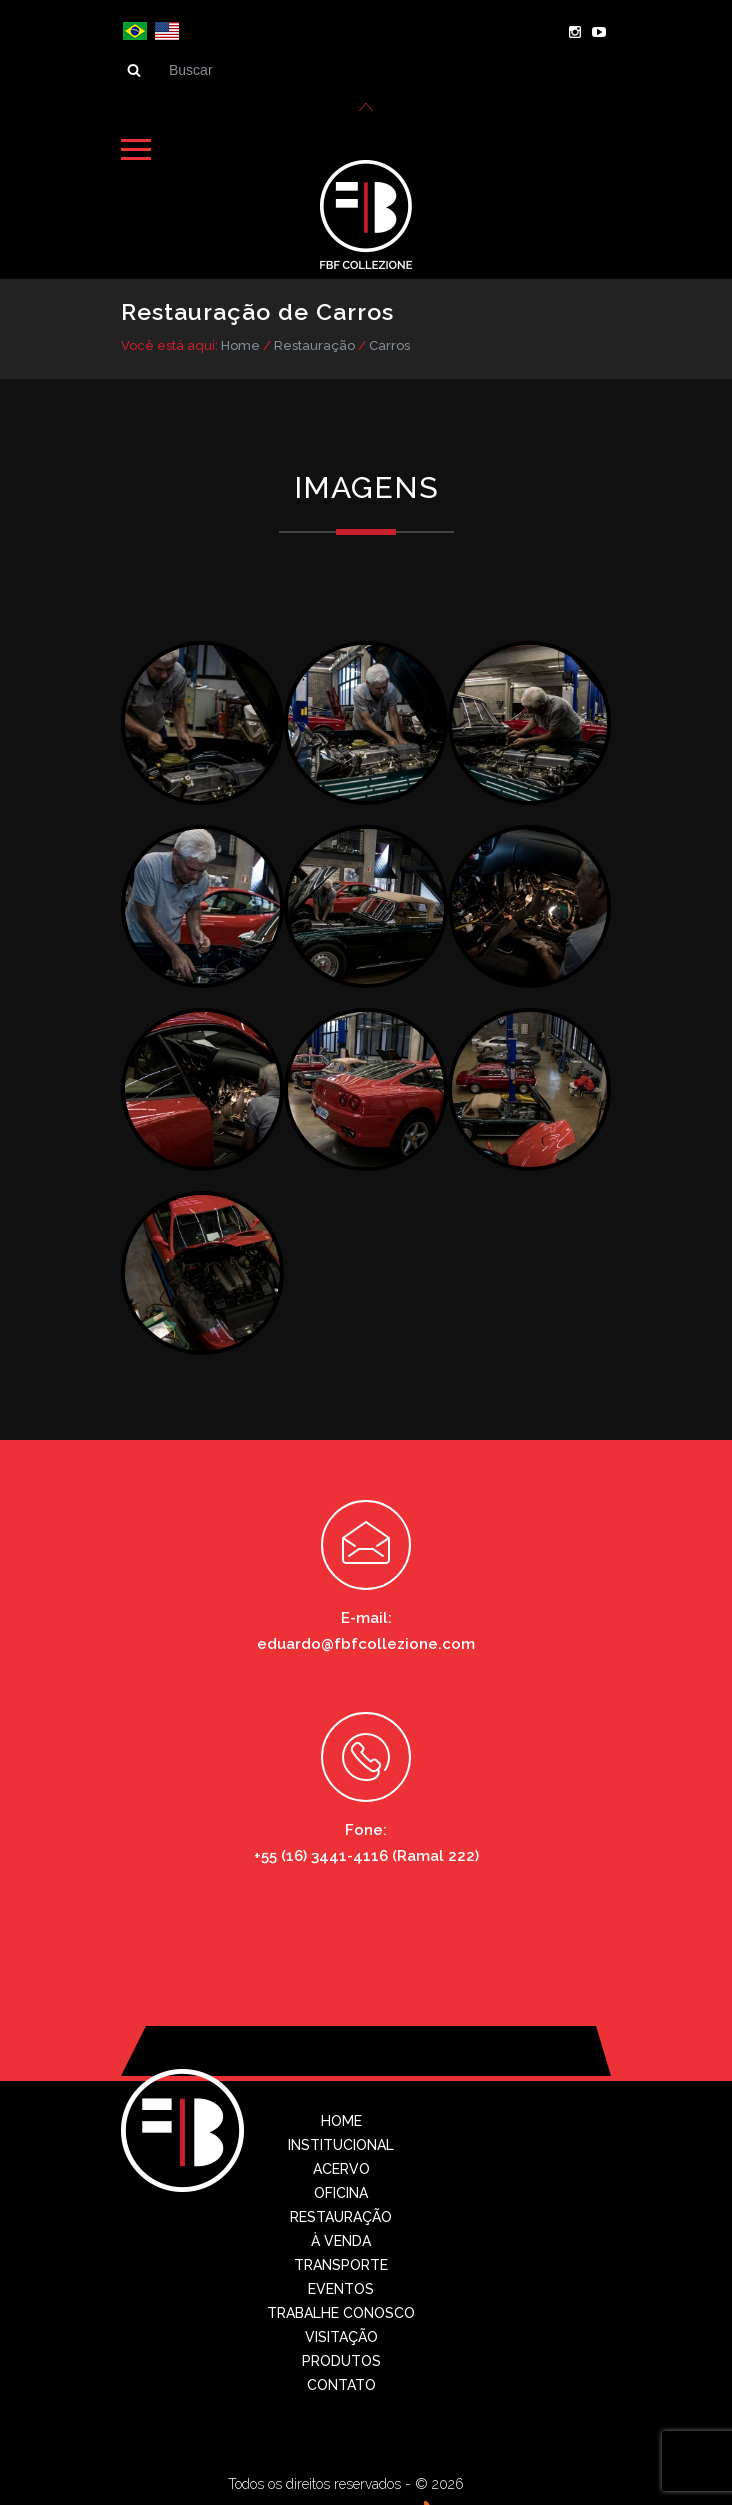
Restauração (314, 343)
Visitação (341, 2335)
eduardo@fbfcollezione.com (366, 1642)
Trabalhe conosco (341, 2311)
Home (240, 343)
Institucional (341, 2143)
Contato (341, 2383)
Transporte (341, 2263)
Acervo (341, 2167)
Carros (389, 343)
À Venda (341, 2239)
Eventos (341, 2287)
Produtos (341, 2359)
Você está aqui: (169, 343)
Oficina (341, 2191)
